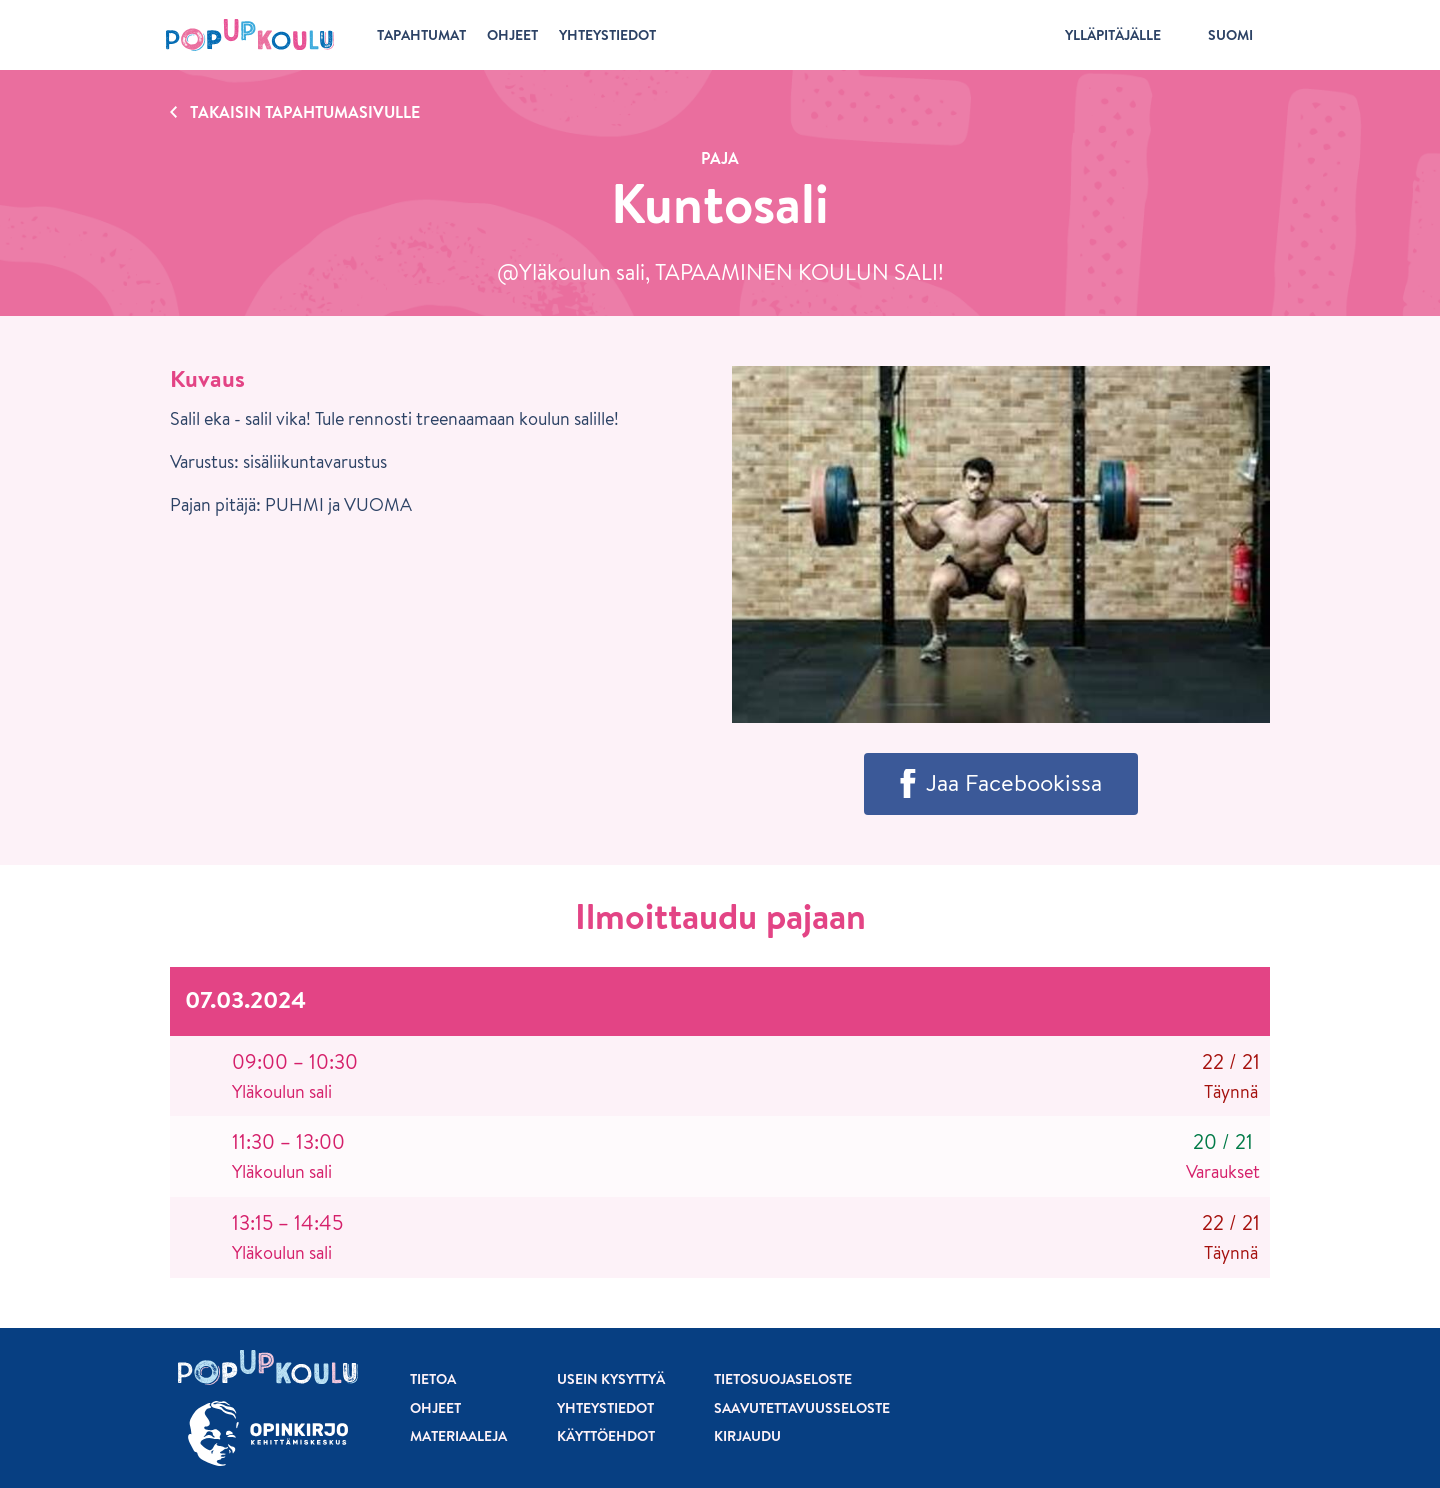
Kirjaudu (747, 1436)
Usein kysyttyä (611, 1379)
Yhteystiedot (605, 1408)
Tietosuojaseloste (783, 1379)
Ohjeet (435, 1408)
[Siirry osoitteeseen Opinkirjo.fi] (268, 1433)
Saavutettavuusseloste (802, 1408)
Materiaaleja (458, 1436)
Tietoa (433, 1379)
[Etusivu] (250, 35)
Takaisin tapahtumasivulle (305, 112)
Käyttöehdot (606, 1436)
